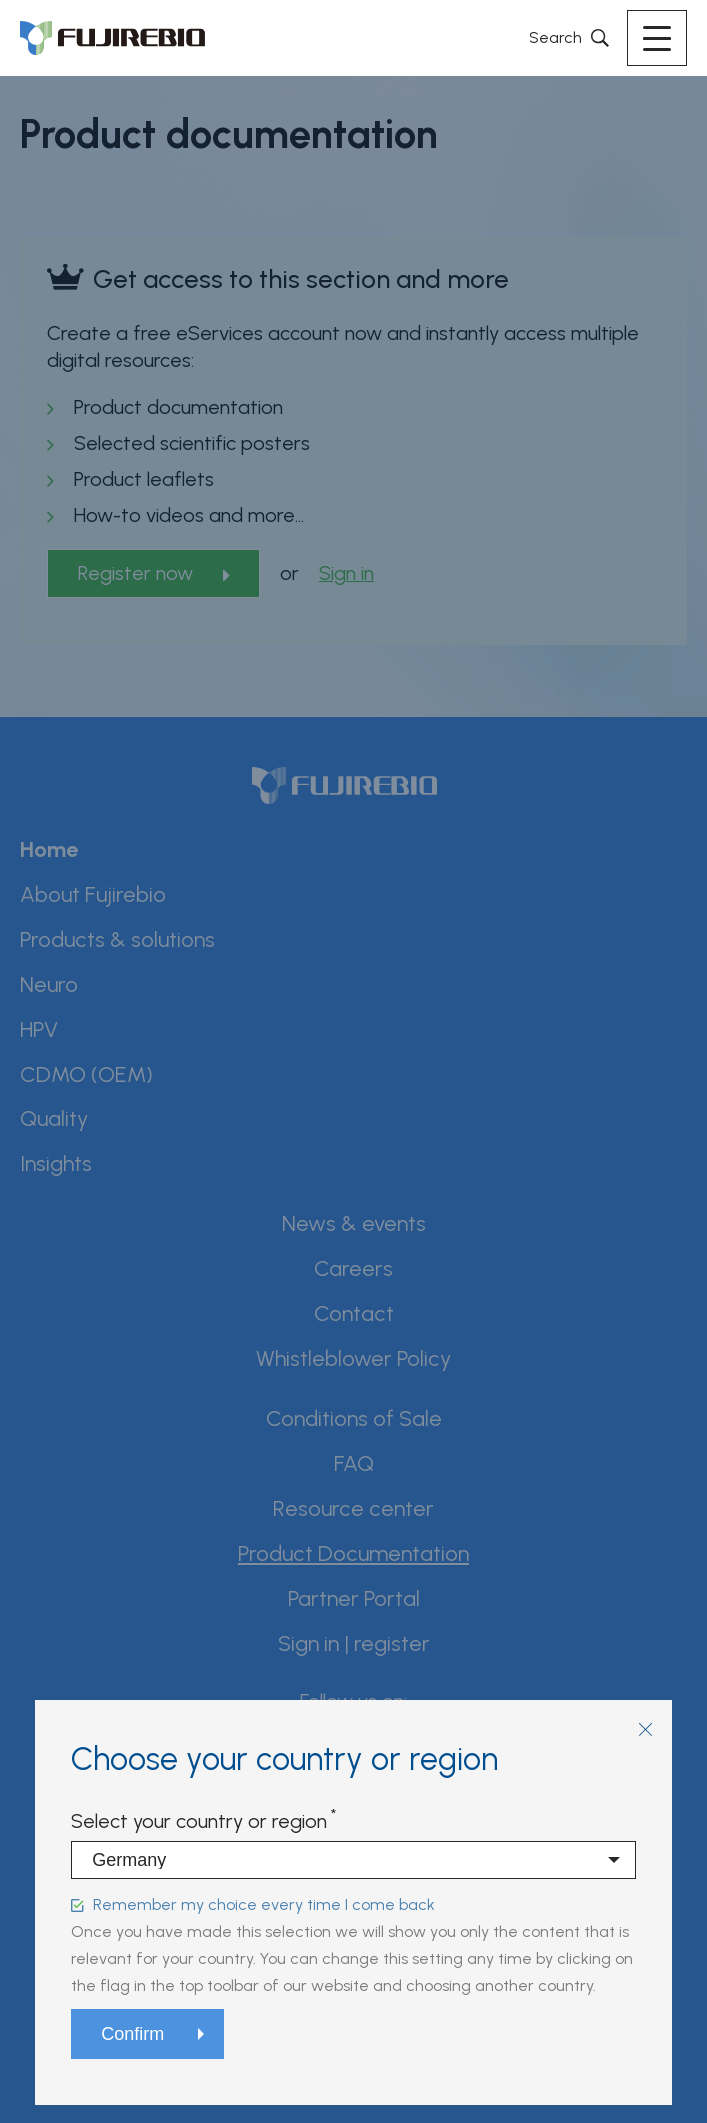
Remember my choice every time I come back (264, 1904)
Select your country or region (199, 1821)
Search (555, 37)
